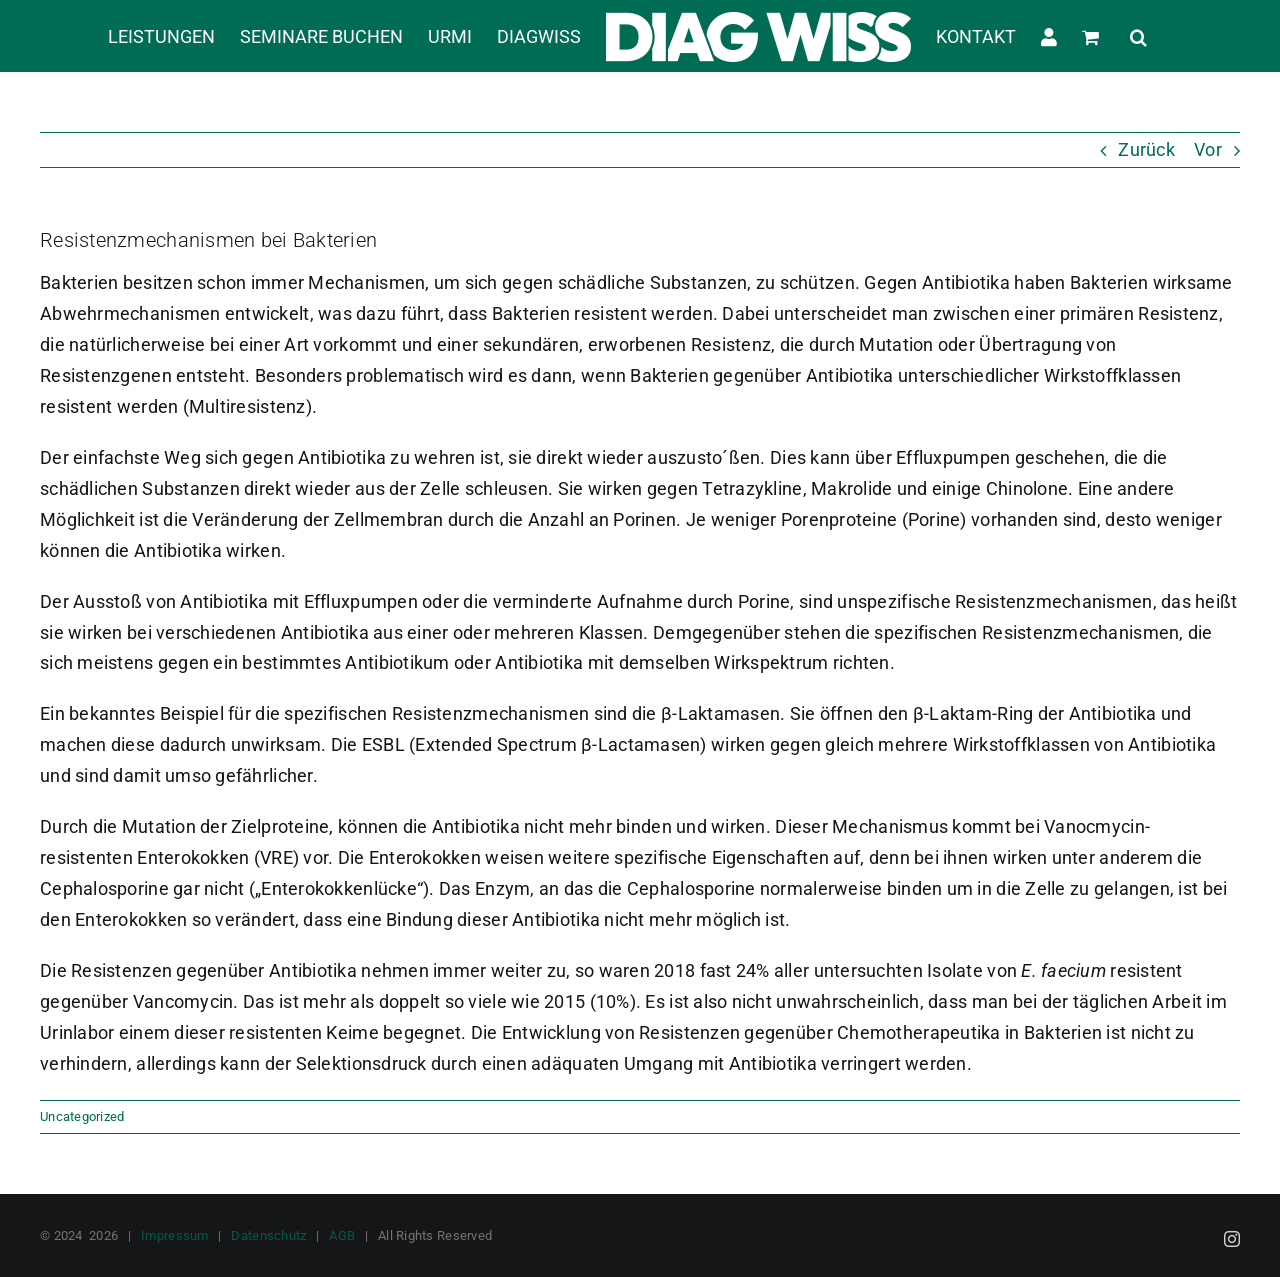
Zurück (1146, 149)
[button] (1138, 36)
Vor (1208, 149)
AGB (342, 1235)
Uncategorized (82, 1116)
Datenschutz (268, 1235)
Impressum (174, 1235)
